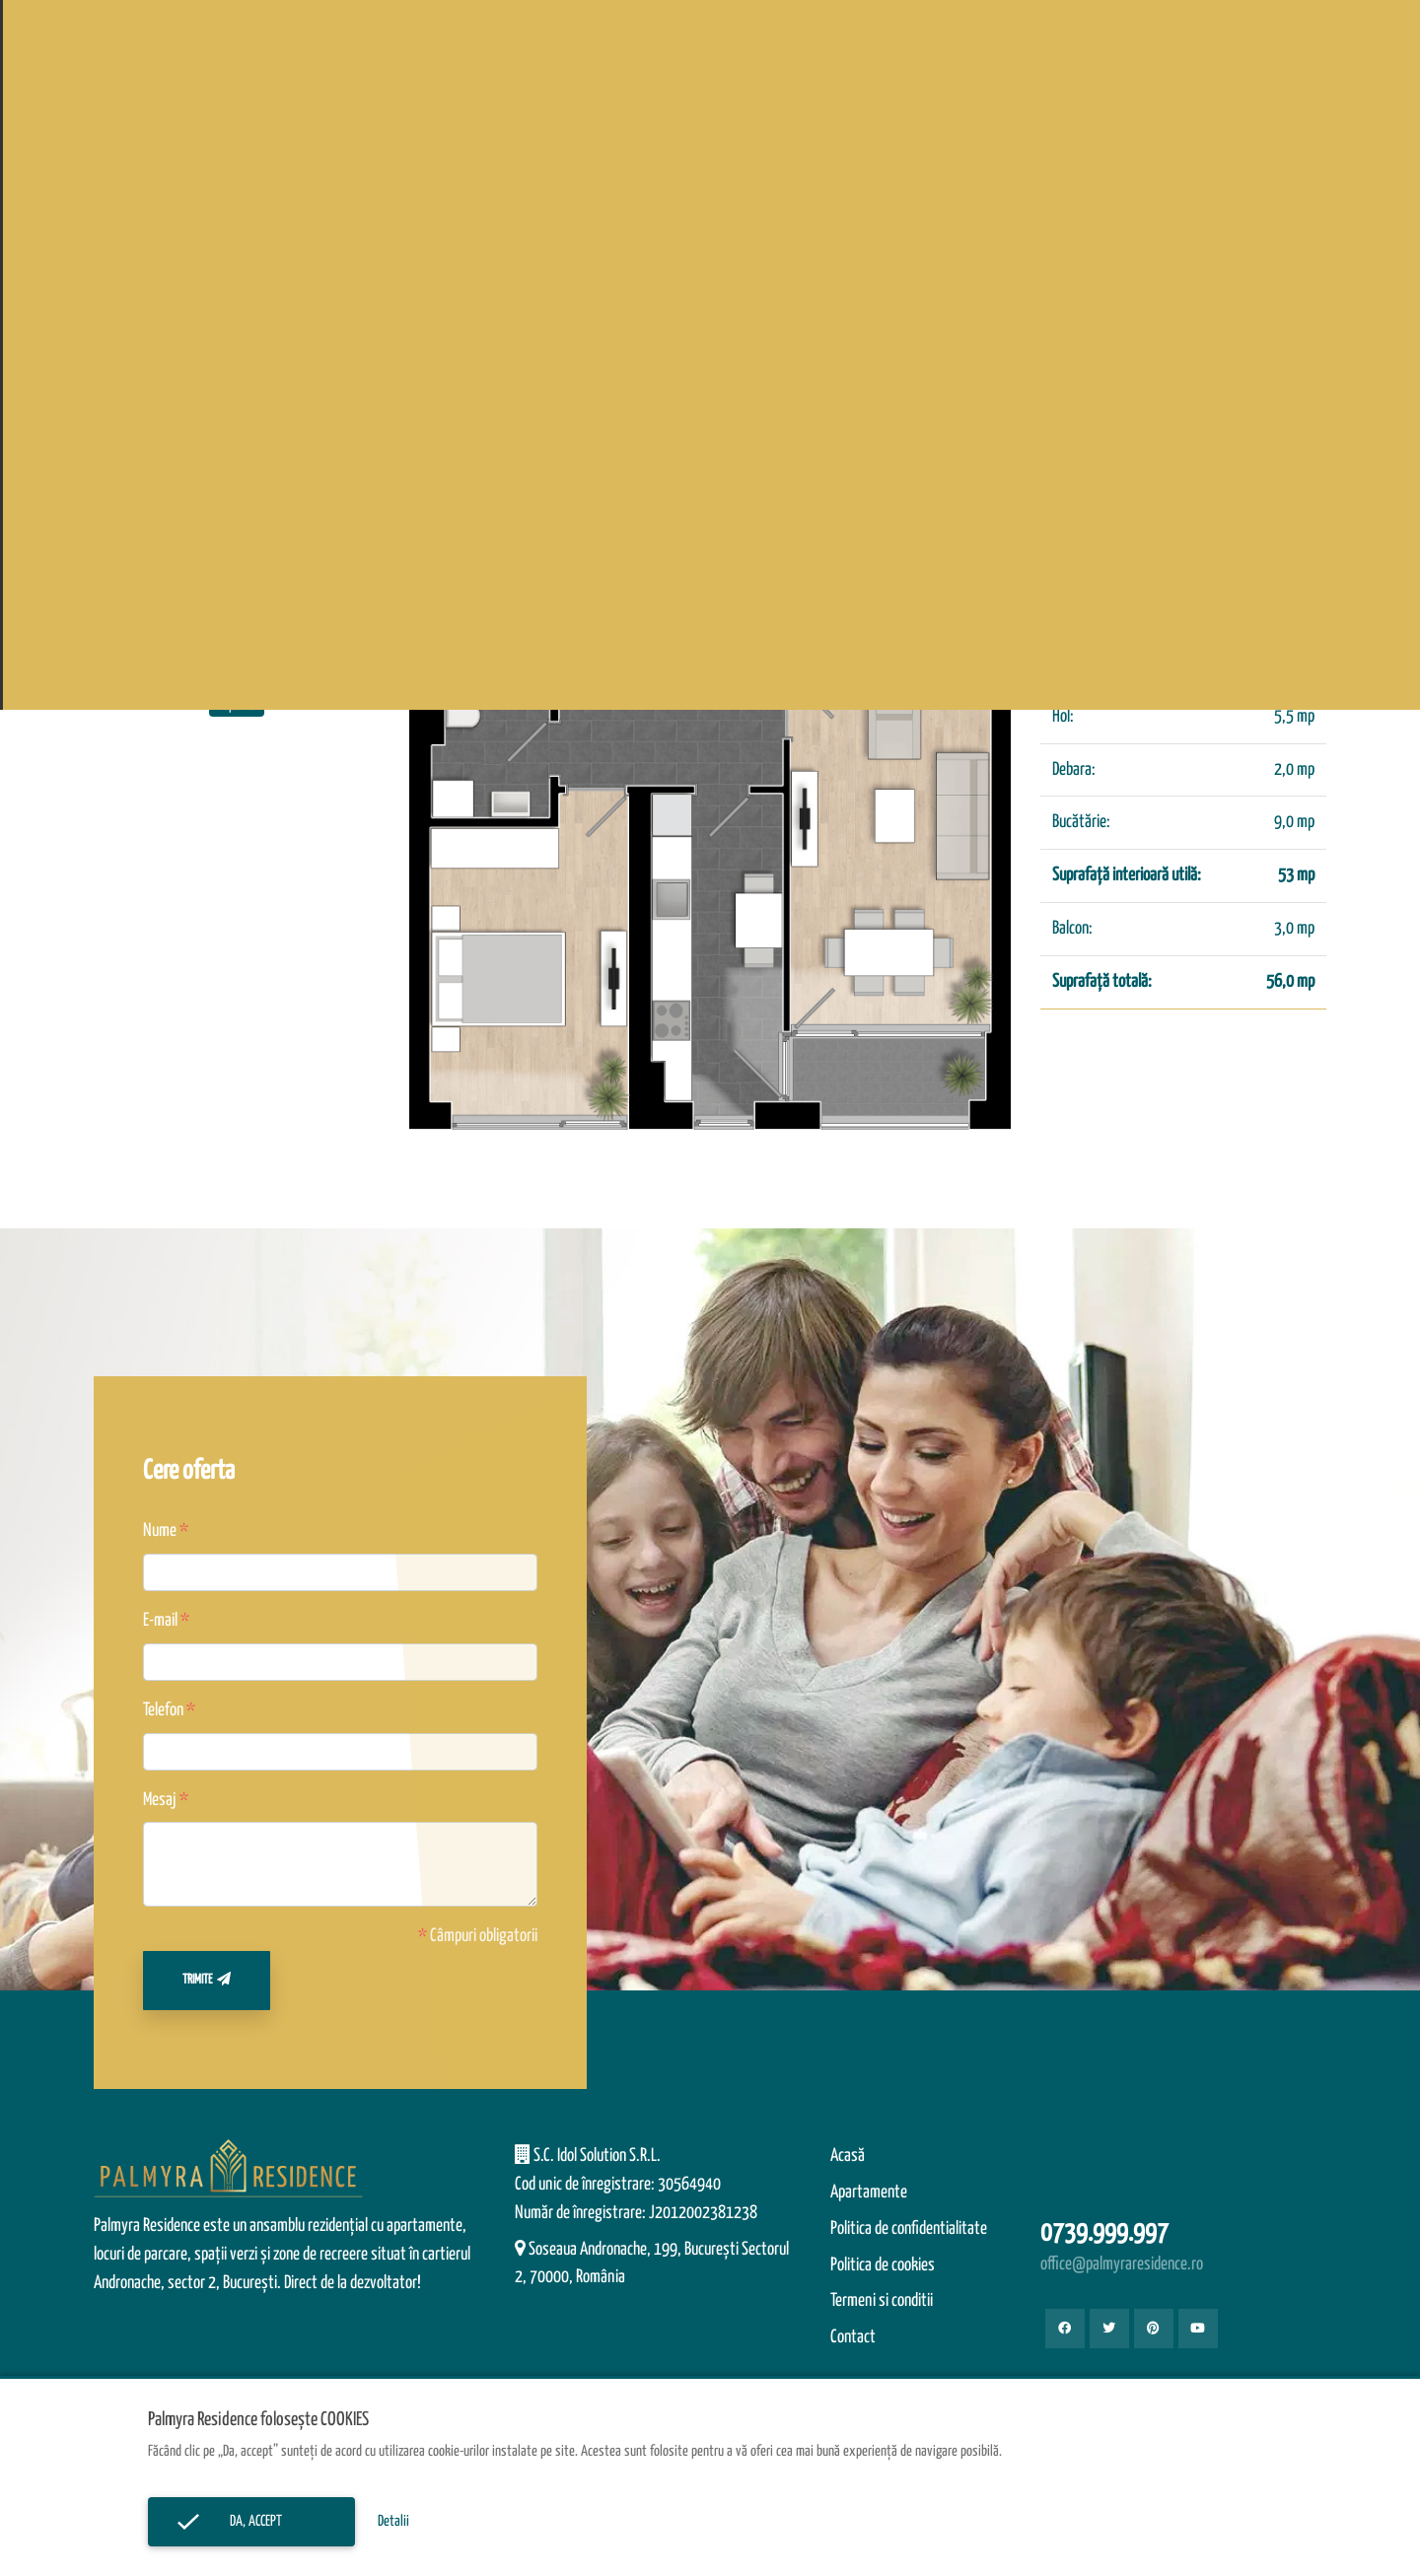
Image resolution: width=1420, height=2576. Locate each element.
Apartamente (868, 2192)
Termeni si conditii (881, 2301)
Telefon (163, 1710)
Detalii (393, 2521)
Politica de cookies (882, 2265)
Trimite (206, 1979)
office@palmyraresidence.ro (1121, 2264)
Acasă (847, 2156)
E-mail (160, 1621)
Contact (853, 2337)
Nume (160, 1531)
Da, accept (251, 2521)
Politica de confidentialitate (908, 2229)
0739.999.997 (1104, 2233)
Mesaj (160, 1800)
